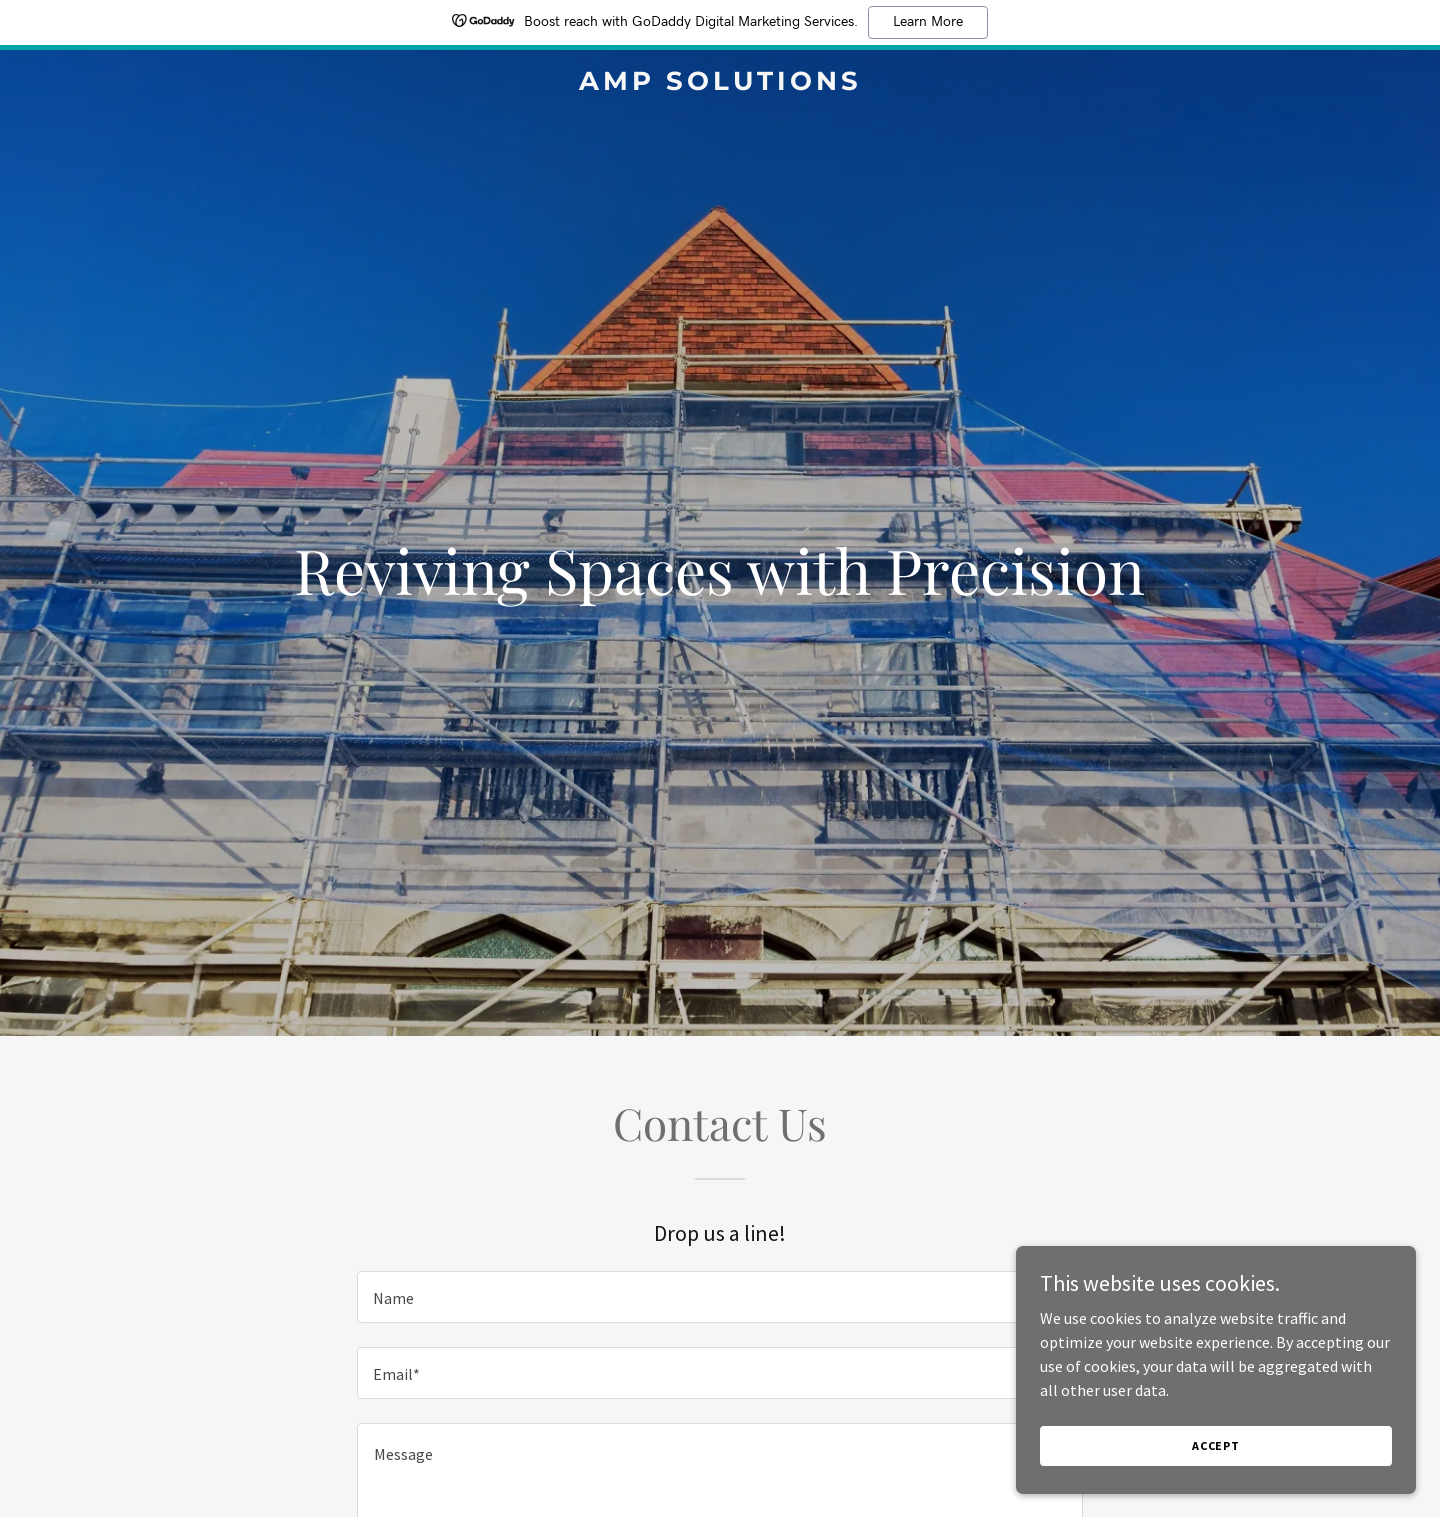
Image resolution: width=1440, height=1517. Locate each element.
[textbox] (719, 1297)
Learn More (928, 22)
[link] (720, 84)
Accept (1216, 1486)
